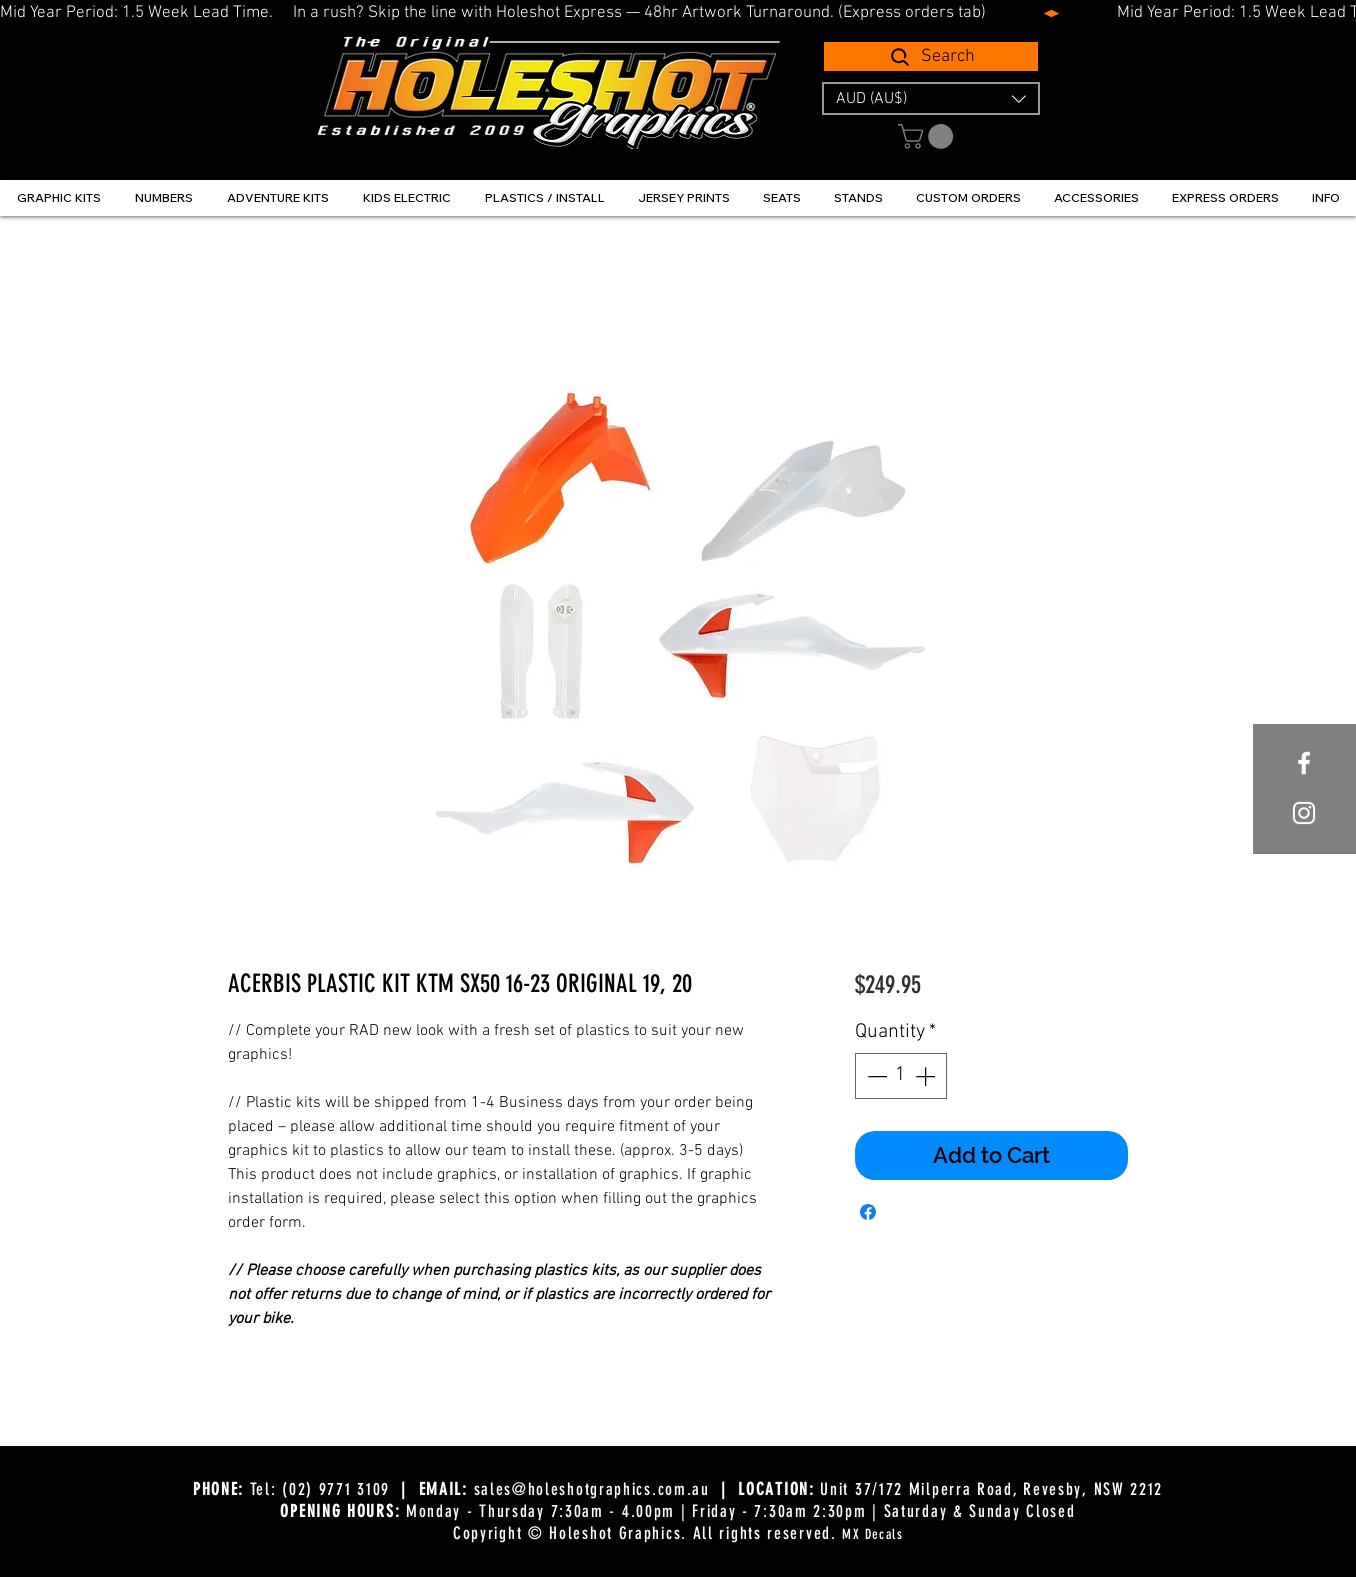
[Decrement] (875, 1076)
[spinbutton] (901, 1076)
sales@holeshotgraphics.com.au (592, 1489)
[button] (931, 98)
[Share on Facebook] (868, 1212)
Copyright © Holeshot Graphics (567, 1533)
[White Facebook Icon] (1304, 763)
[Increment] (927, 1076)
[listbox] (931, 98)
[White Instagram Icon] (1304, 813)
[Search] (931, 56)
